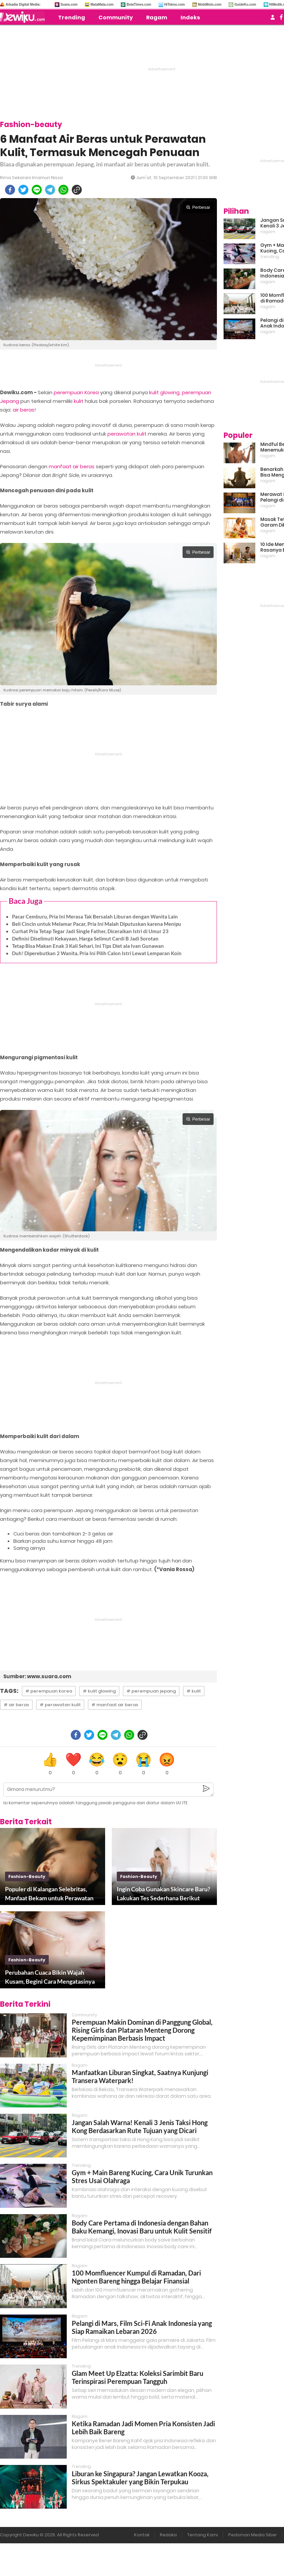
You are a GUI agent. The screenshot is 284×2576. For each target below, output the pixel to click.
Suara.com (68, 4)
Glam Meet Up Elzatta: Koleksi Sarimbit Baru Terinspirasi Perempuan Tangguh (137, 2377)
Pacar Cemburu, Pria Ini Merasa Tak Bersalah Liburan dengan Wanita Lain (95, 916)
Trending (71, 17)
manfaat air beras (71, 466)
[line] (36, 190)
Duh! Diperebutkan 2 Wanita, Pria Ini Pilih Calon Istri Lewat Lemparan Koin (97, 953)
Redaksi (168, 2535)
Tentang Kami (202, 2535)
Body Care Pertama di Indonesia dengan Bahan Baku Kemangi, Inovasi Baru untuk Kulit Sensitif (142, 2227)
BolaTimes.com (138, 4)
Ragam (156, 17)
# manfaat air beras (114, 1705)
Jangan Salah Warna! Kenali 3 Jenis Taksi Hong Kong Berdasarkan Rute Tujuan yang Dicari (140, 2126)
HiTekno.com (174, 4)
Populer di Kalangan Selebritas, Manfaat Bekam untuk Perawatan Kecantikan (49, 1894)
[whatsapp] (63, 190)
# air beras (16, 1705)
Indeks (190, 17)
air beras (23, 409)
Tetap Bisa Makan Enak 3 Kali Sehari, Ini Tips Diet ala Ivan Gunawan (88, 946)
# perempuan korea (48, 1691)
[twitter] (23, 190)
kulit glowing (164, 392)
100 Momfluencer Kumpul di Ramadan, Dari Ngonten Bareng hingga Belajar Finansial (136, 2277)
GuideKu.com (245, 4)
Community (115, 17)
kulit (78, 401)
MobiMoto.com (210, 4)
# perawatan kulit (60, 1705)
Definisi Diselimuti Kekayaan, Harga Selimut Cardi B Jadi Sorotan (85, 938)
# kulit (194, 1691)
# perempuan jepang (151, 1691)
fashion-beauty (26, 1876)
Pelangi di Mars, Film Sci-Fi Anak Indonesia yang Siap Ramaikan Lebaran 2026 (142, 2327)
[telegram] (50, 190)
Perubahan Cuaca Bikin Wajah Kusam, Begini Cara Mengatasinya (50, 1977)
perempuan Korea (76, 392)
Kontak (142, 2535)
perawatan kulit (127, 433)
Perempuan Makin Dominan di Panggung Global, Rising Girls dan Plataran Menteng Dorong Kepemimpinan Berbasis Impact (142, 2030)
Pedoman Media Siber (252, 2535)
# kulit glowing (99, 1691)
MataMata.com (101, 4)
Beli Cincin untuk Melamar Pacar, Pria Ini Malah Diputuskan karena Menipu (96, 924)
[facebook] (10, 190)
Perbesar (198, 207)
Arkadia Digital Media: (23, 4)
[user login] (273, 19)
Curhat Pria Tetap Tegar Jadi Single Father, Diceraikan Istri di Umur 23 (90, 931)
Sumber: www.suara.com (37, 1676)
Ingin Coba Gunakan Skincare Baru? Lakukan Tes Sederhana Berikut (163, 1893)
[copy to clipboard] (76, 190)
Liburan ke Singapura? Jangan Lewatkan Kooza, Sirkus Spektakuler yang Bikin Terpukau (140, 2478)
